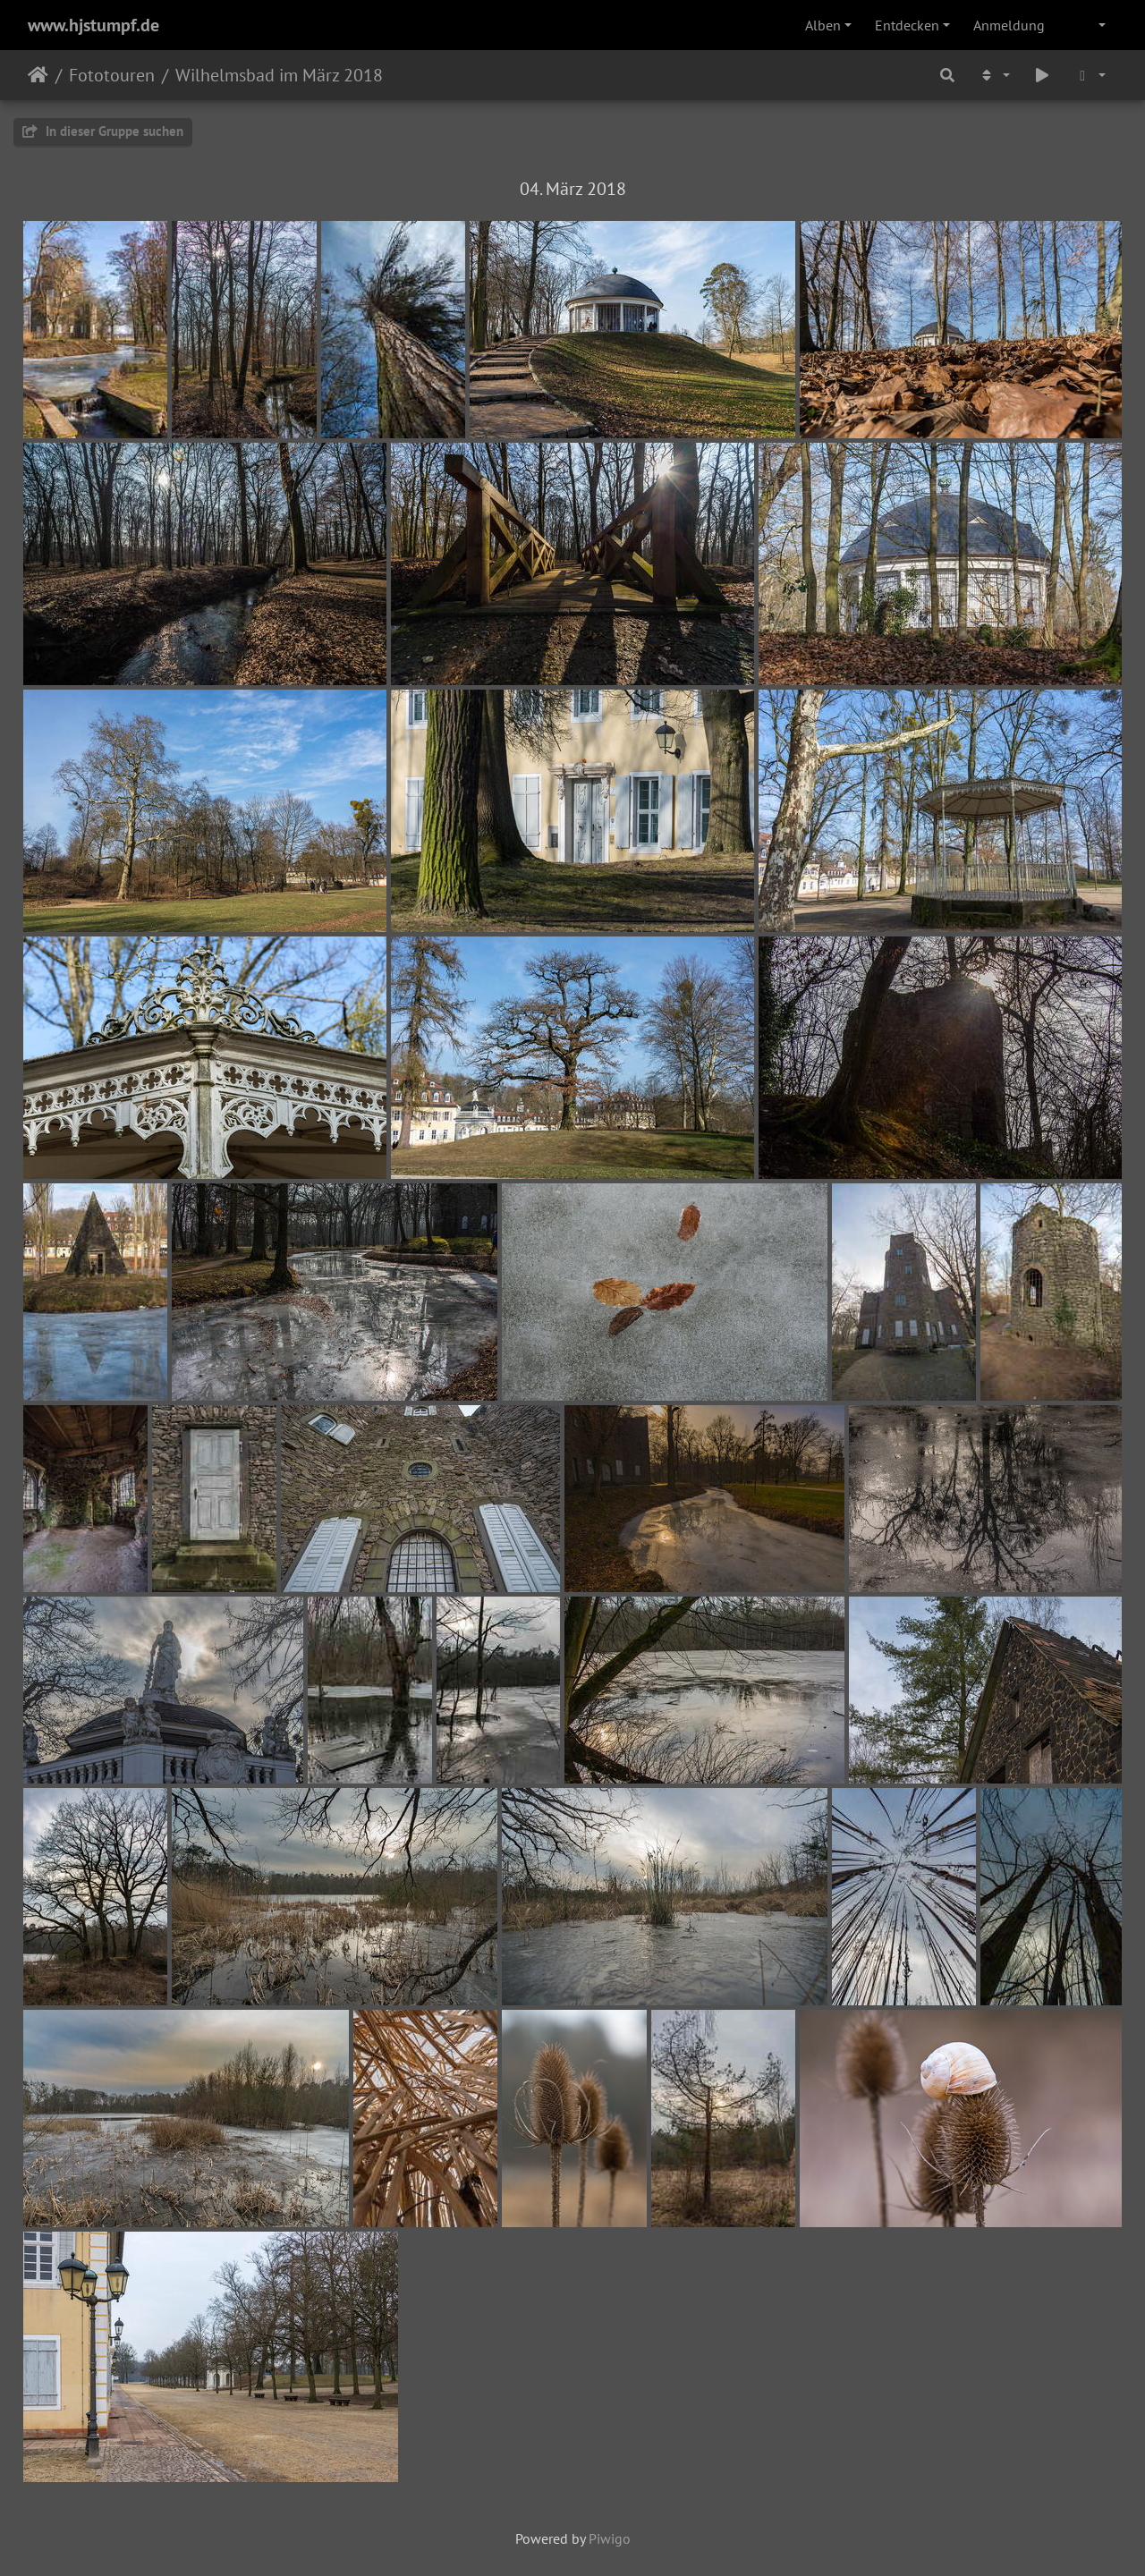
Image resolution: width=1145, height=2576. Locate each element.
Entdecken (907, 25)
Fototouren (112, 75)
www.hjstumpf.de (93, 25)
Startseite (38, 75)
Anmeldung (1009, 25)
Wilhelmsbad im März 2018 (279, 75)
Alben (823, 25)
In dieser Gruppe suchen (102, 131)
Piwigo (610, 2538)
